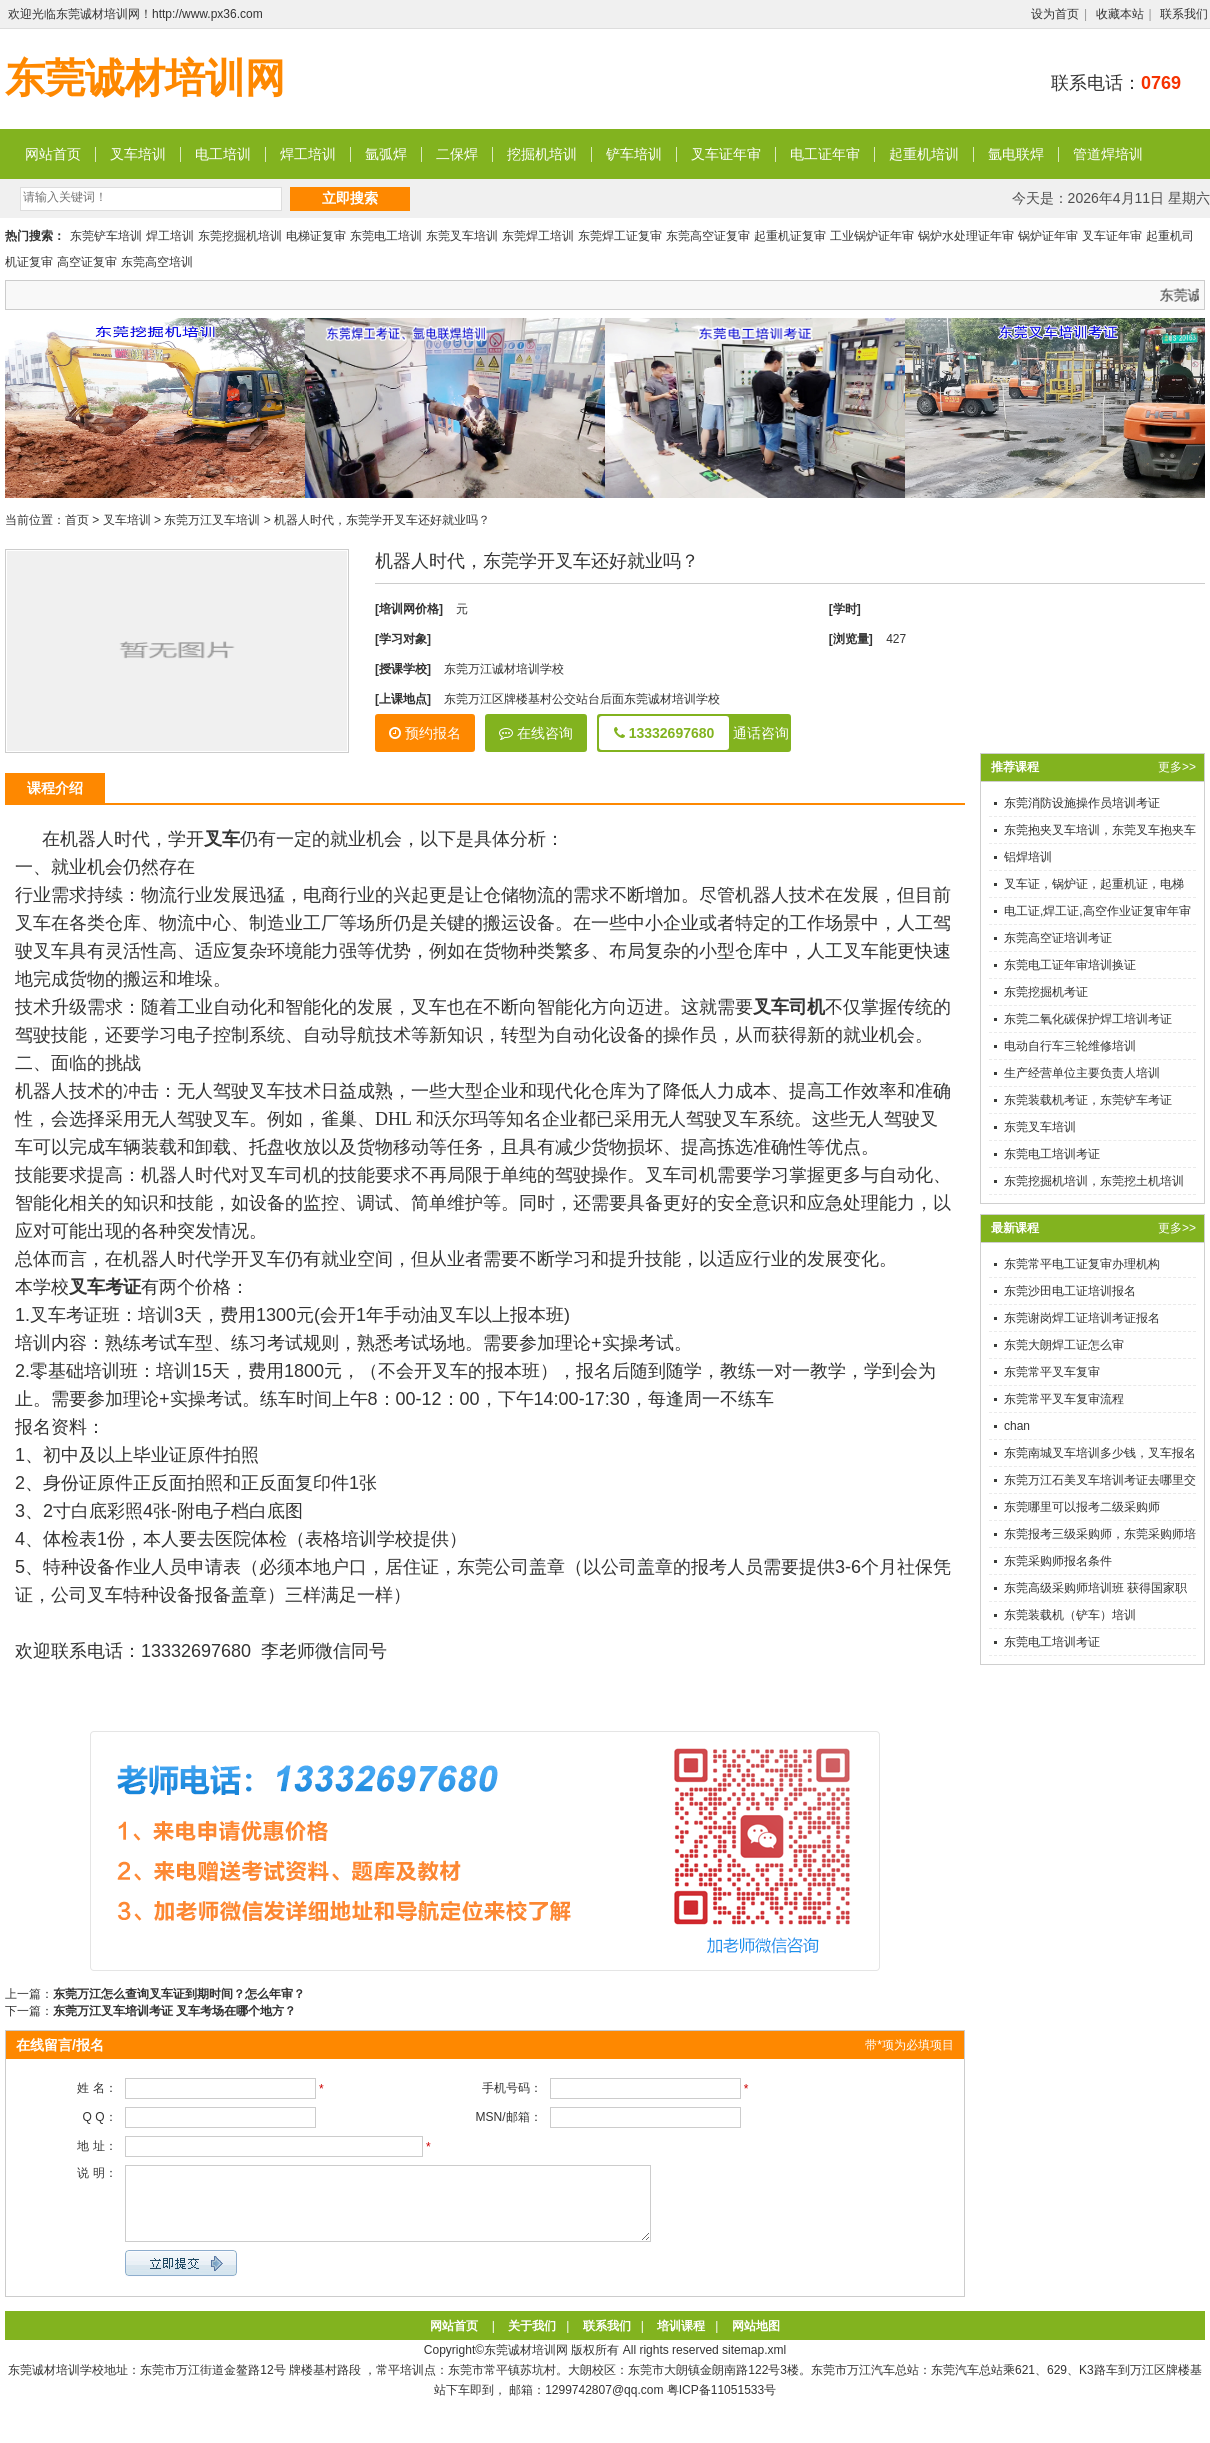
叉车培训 (138, 154)
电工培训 (223, 154)
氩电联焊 (1016, 154)
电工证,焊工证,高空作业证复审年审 (1097, 911)
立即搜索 (350, 198)
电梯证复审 (316, 236)
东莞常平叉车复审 (1052, 1372)
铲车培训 (634, 154)
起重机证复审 (790, 236)
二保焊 (457, 154)
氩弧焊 (386, 154)
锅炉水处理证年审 (966, 236)
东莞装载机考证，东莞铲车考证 (1088, 1100)
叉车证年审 (726, 154)
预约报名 (425, 733)
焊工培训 (308, 154)
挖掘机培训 (542, 154)
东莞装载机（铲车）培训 (1070, 1615)
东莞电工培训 (386, 236)
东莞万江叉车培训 (212, 520)
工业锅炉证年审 (872, 236)
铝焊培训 (1028, 857)
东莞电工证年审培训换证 (1070, 965)
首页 (77, 520)
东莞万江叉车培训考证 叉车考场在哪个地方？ (174, 2011)
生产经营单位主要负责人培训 (1082, 1073)
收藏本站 (1120, 14)
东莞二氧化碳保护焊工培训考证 (1088, 1019)
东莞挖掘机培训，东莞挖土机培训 (1094, 1181)
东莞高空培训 (157, 262)
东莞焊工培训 (538, 236)
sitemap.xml (754, 2365)
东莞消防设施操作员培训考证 (1082, 803)
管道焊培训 (1108, 154)
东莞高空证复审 (708, 236)
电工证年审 (825, 154)
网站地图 (756, 2341)
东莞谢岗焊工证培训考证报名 (1082, 1318)
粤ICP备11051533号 (721, 2405)
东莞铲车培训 (106, 236)
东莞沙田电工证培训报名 (1070, 1291)
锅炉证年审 (1048, 236)
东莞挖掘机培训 (240, 236)
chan (1017, 1426)
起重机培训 (924, 154)
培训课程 (681, 2341)
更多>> (1177, 767)
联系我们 (1184, 14)
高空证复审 (87, 262)
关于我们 (532, 2341)
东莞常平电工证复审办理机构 (1082, 1264)
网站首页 (53, 154)
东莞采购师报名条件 (1058, 1561)
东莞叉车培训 (462, 236)
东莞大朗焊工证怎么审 (1064, 1345)
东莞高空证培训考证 (1058, 938)
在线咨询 (536, 733)
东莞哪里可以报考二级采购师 (1082, 1507)
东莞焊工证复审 (620, 236)
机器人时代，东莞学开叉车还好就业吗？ (382, 520)
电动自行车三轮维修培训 (1070, 1046)
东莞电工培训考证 (1052, 1154)
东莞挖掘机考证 (1046, 992)
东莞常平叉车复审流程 (1064, 1399)
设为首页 (1055, 14)
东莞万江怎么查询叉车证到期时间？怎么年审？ (179, 1994)
